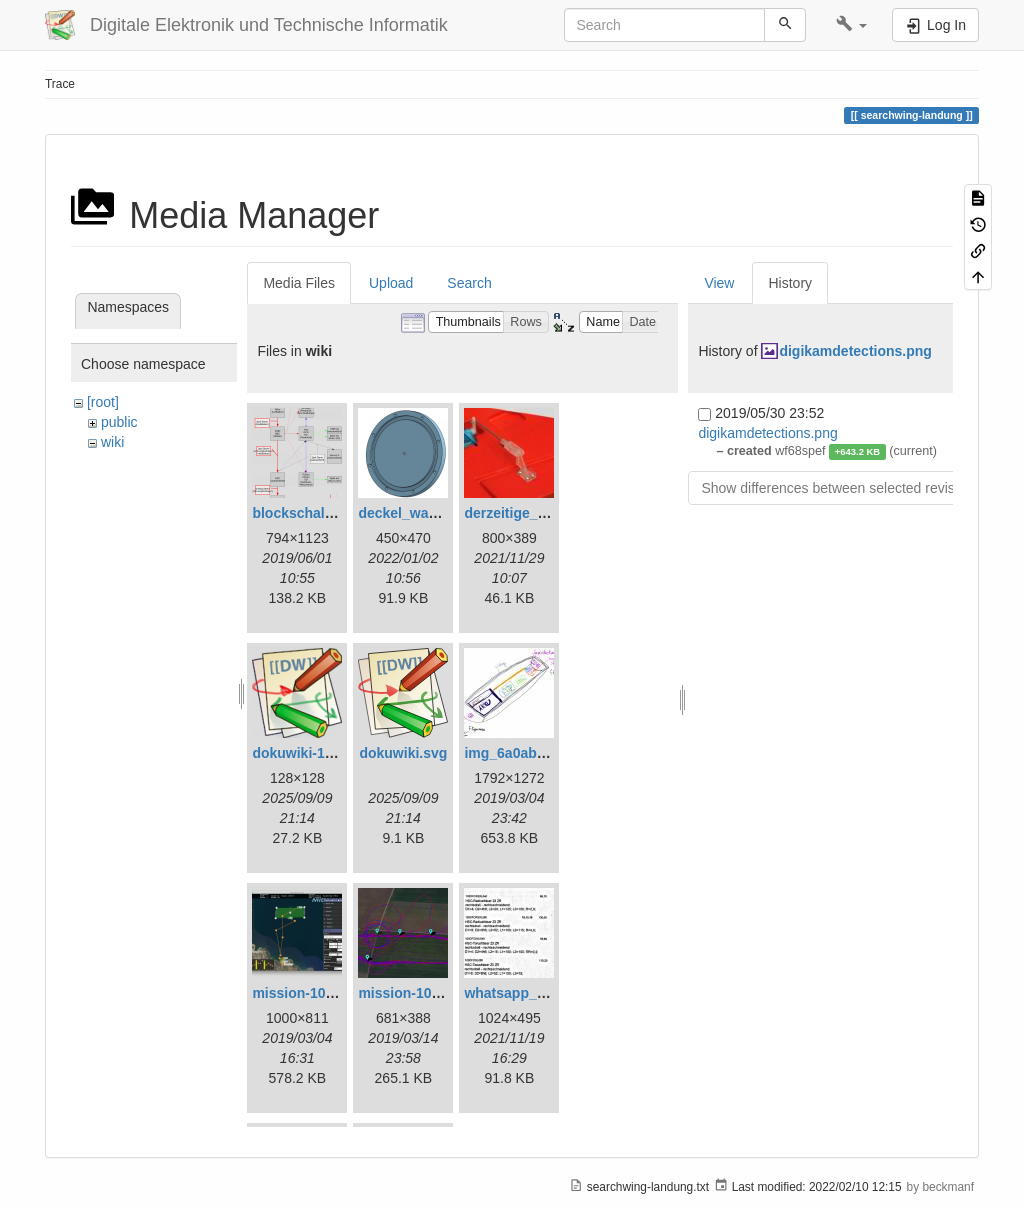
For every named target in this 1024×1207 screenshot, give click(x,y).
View (719, 283)
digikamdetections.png (855, 351)
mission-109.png (413, 993)
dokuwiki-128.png (310, 753)
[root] (103, 402)
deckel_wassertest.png (434, 513)
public (119, 422)
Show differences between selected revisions (840, 488)
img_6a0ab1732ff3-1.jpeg (547, 753)
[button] (851, 25)
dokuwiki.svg (403, 753)
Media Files (299, 283)
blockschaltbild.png (317, 513)
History (790, 283)
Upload (391, 283)
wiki (112, 442)
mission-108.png (307, 993)
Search (469, 283)
